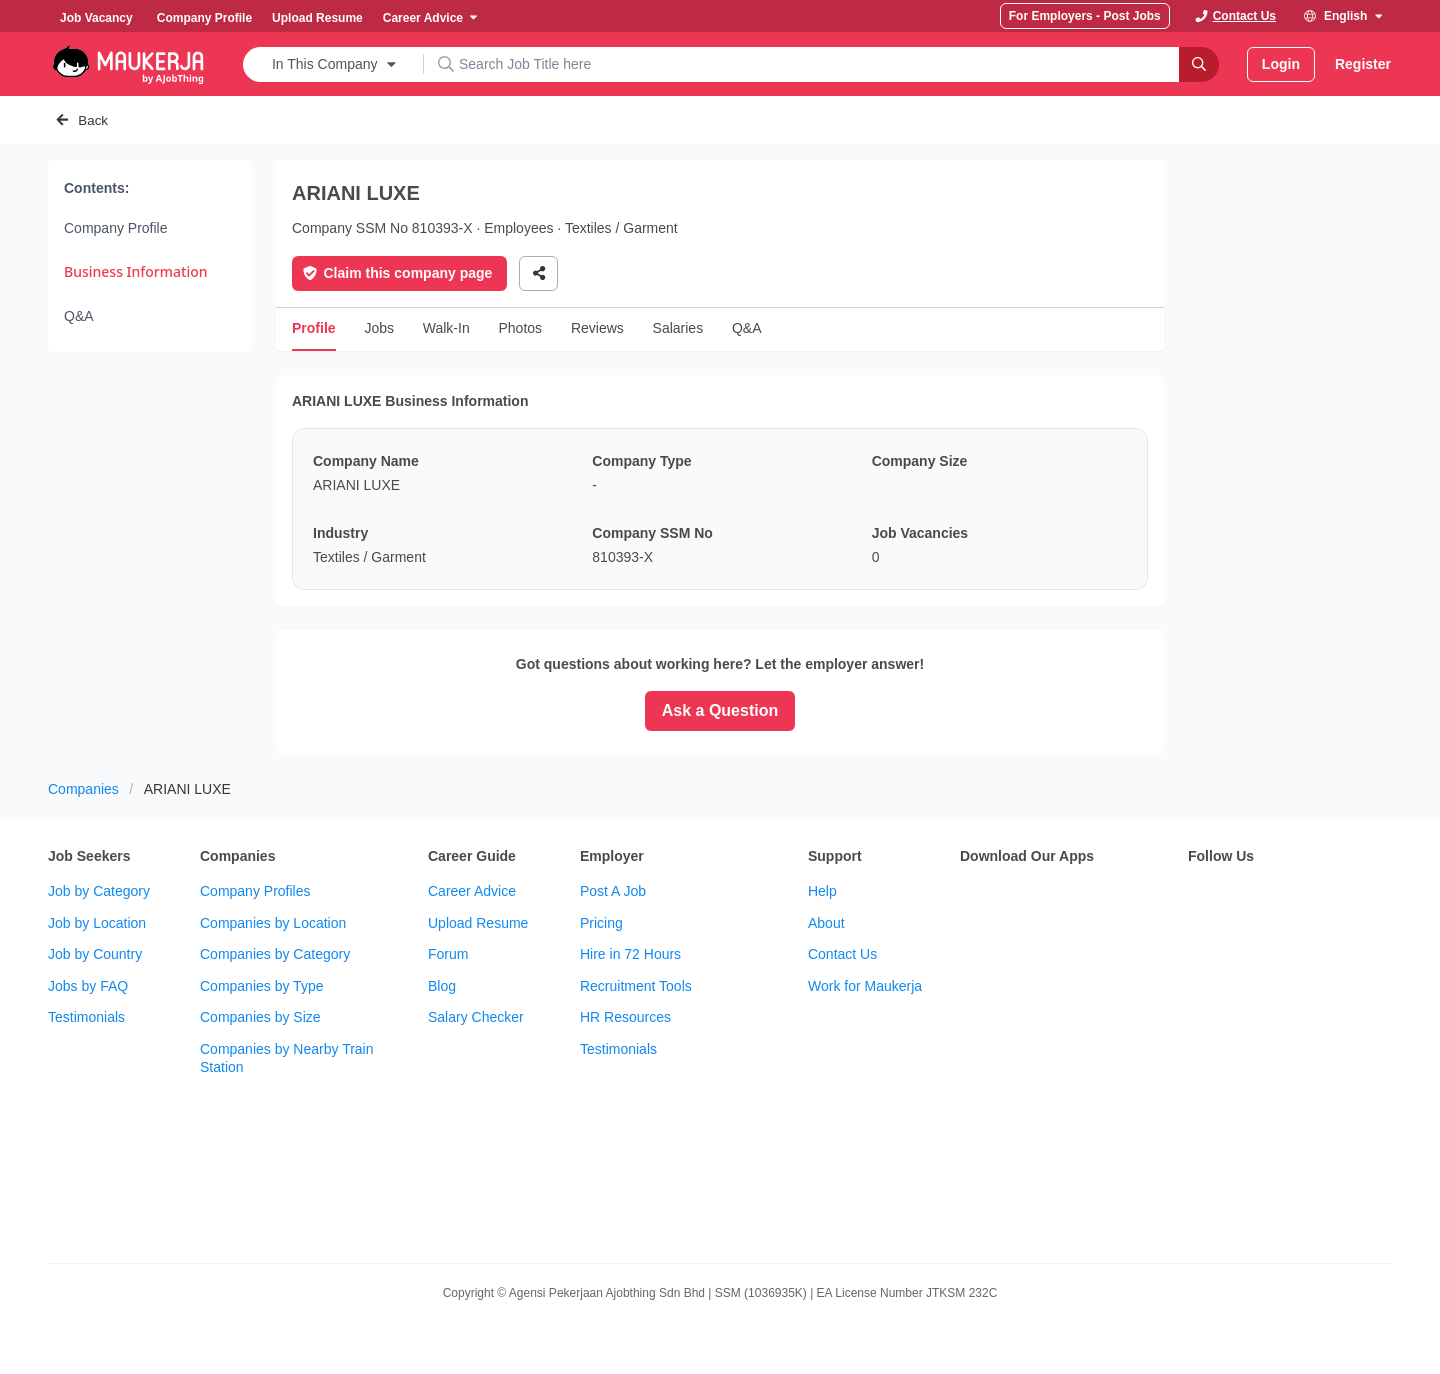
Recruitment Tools (636, 986)
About (826, 923)
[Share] (538, 273)
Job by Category (99, 891)
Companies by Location (273, 923)
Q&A (79, 316)
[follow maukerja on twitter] (1244, 899)
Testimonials (86, 1017)
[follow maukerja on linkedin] (1376, 899)
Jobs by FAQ (88, 986)
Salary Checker (476, 1017)
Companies (83, 789)
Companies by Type (261, 986)
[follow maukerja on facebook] (1200, 899)
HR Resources (625, 1017)
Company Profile (116, 228)
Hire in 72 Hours (630, 954)
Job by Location (97, 923)
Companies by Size (260, 1017)
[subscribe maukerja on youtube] (1288, 899)
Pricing (601, 923)
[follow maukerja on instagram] (1332, 899)
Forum (448, 954)
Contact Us (842, 954)
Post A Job (613, 891)
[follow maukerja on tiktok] (1200, 949)
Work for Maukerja (865, 986)
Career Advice (472, 891)
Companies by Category (275, 954)
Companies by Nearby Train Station (287, 1058)
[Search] (1199, 64)
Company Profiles (255, 891)
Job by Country (95, 954)
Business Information (136, 271)
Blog (442, 986)
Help (822, 891)
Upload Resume (478, 923)
